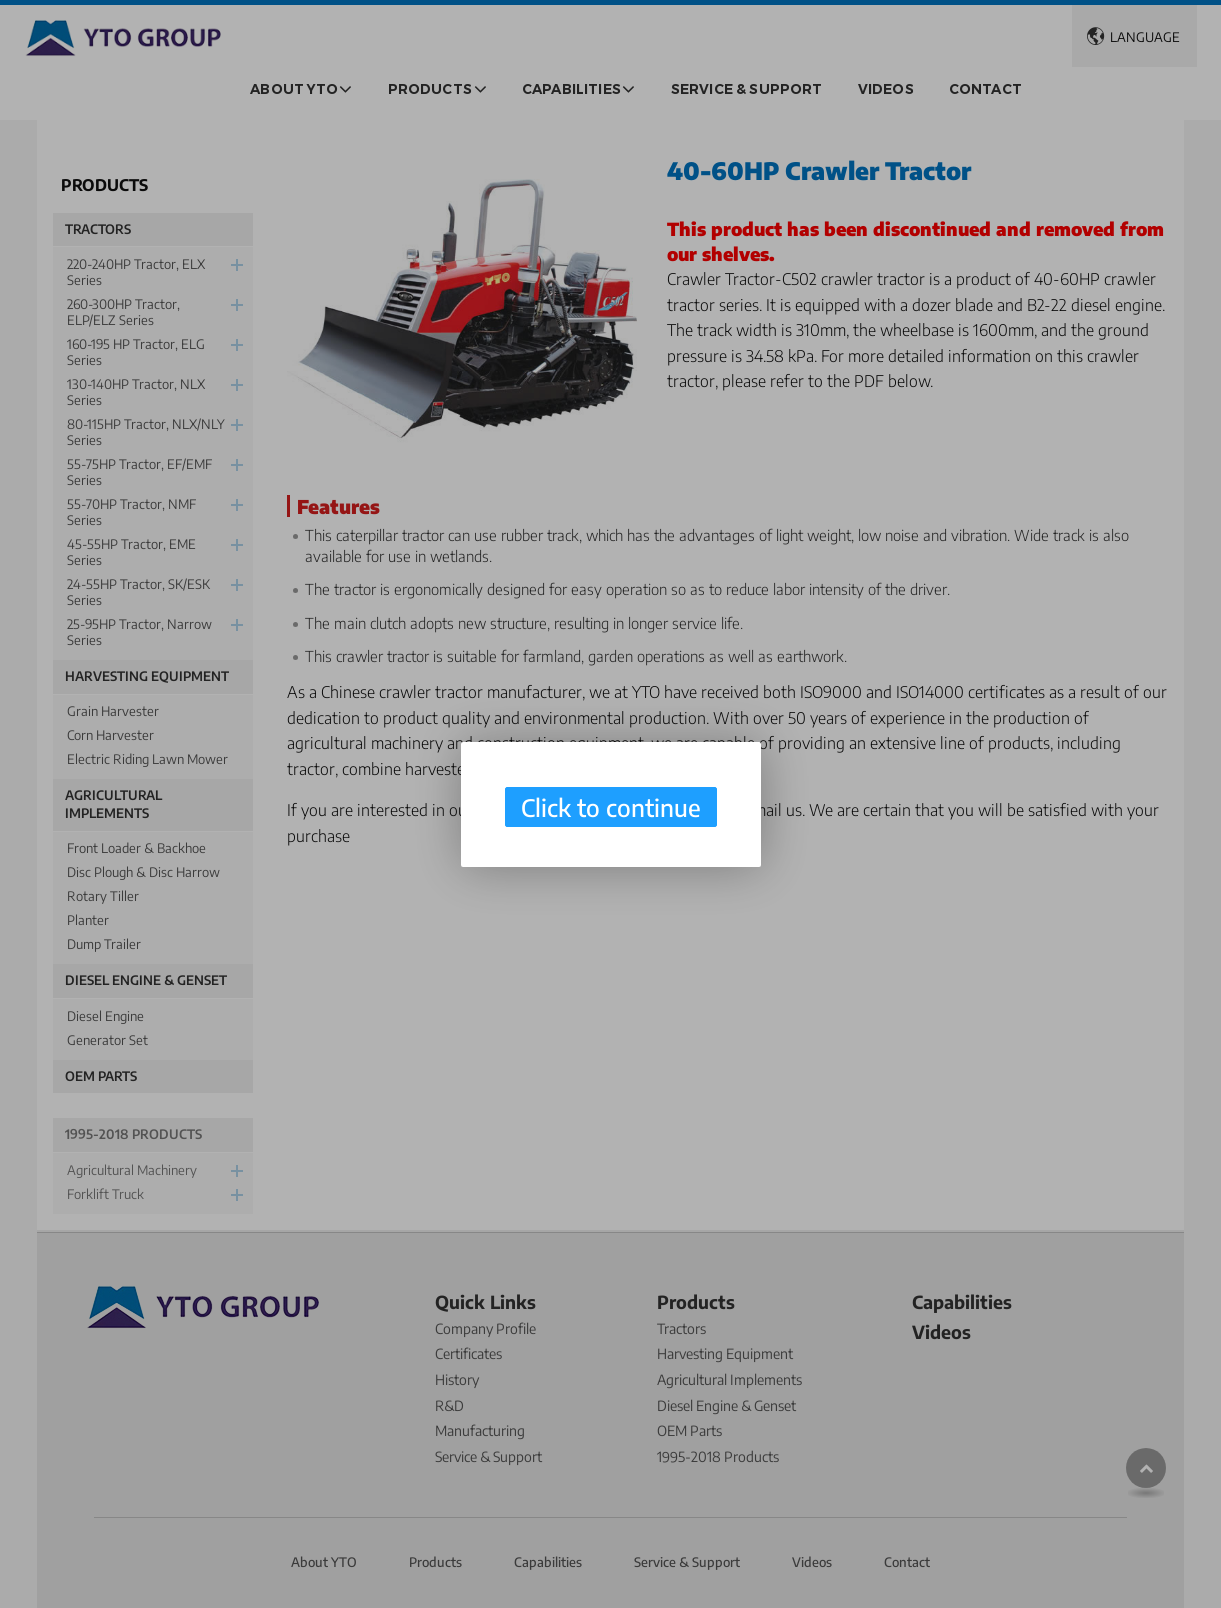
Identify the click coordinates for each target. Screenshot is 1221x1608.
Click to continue (611, 807)
